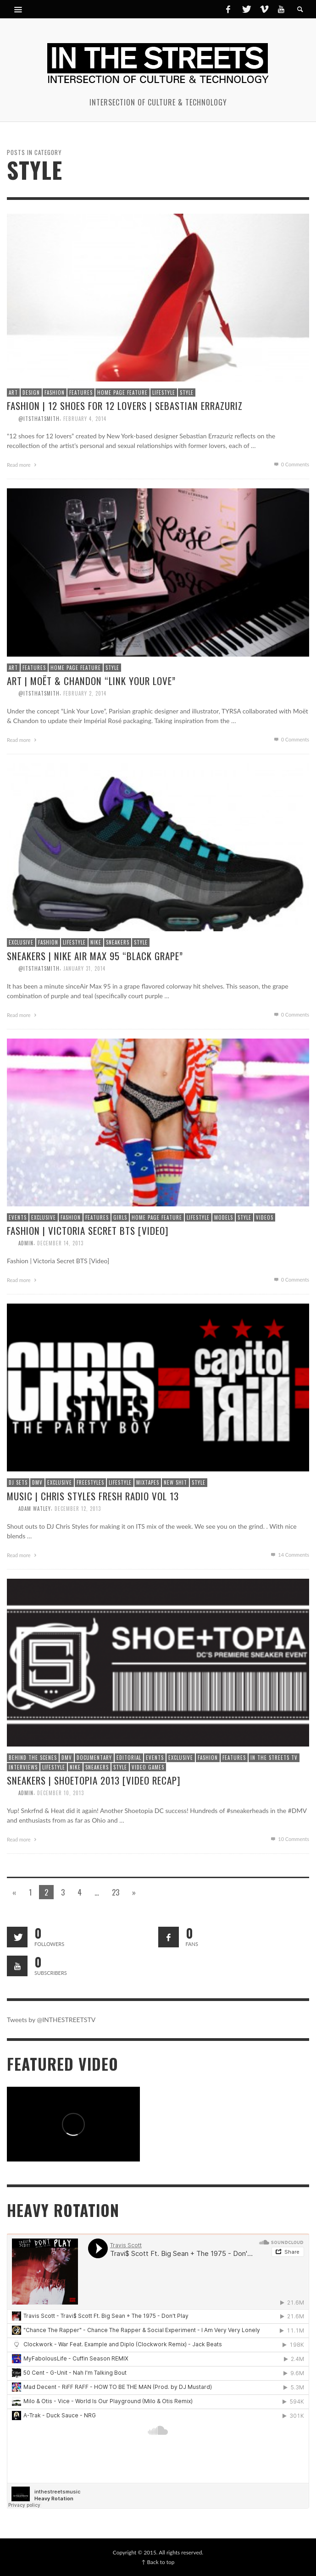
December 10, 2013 (60, 1793)
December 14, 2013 (60, 1243)
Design (31, 392)
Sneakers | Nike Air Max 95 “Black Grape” (95, 956)
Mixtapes (147, 1482)
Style (187, 392)
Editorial (128, 1757)
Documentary (94, 1757)
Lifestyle (163, 392)
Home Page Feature (122, 392)
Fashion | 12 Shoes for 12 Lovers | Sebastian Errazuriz (125, 405)
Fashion (54, 392)
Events (18, 1217)
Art (13, 392)
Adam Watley (34, 1508)
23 (115, 1892)
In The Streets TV (274, 1757)
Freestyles (90, 1482)
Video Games (148, 1767)
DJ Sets (18, 1482)
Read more (23, 465)
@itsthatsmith (39, 418)
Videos (264, 1217)
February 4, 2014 (84, 418)
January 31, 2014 (84, 968)
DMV (37, 1482)
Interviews (23, 1767)
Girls (120, 1217)
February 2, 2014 (84, 693)
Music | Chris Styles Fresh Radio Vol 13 (93, 1496)
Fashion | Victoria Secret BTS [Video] (88, 1230)
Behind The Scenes (33, 1757)
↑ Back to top (158, 2562)
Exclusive (21, 942)
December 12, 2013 (78, 1508)
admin (25, 1243)
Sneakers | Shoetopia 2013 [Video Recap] (94, 1780)
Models (223, 1217)
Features (81, 392)
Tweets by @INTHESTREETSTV (51, 2019)
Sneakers (117, 942)
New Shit (175, 1482)
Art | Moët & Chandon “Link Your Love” (91, 681)
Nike (95, 942)
